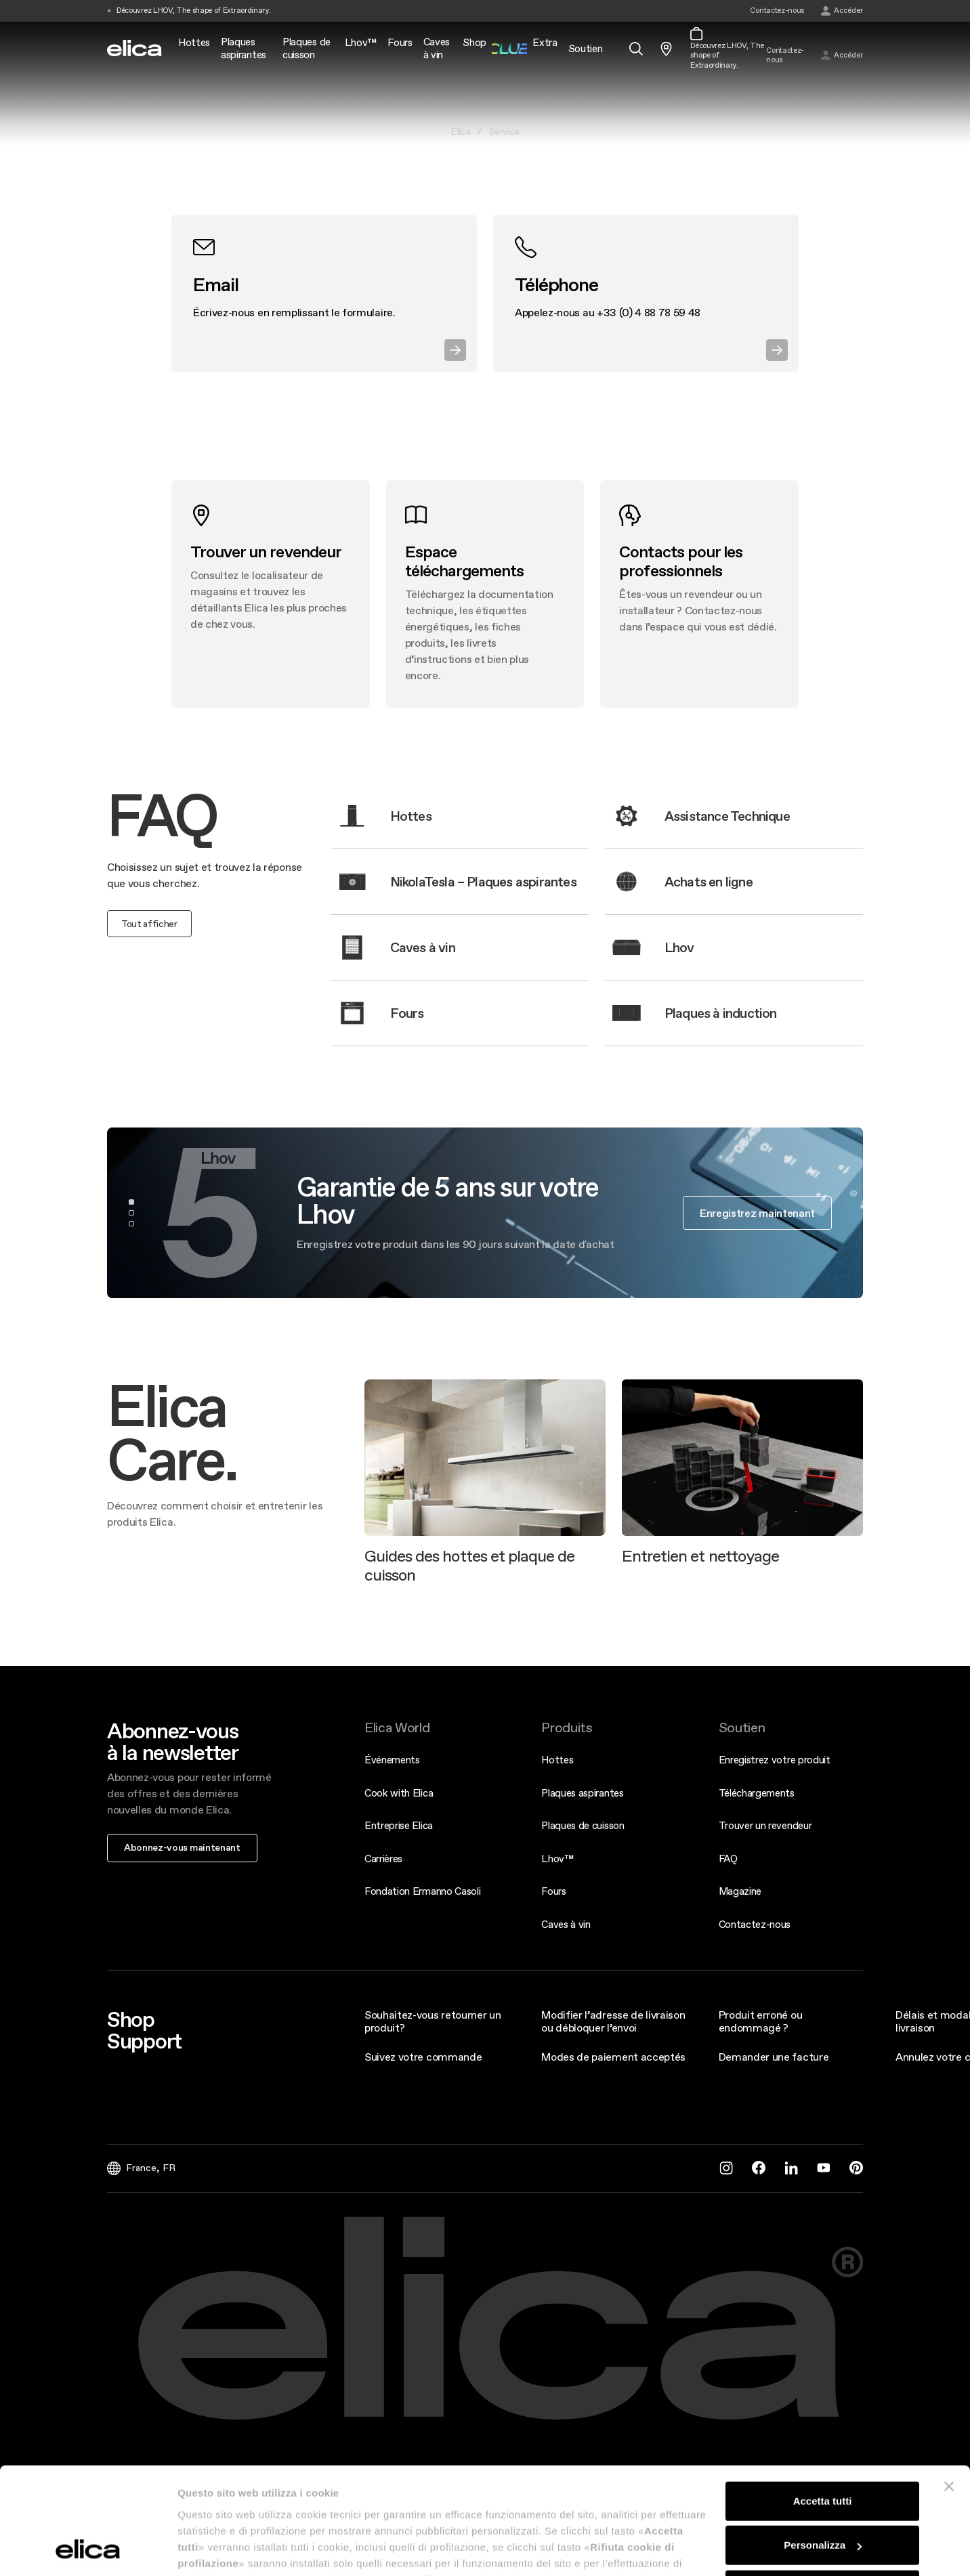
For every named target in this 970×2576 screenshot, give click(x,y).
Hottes (557, 1760)
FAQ (728, 1858)
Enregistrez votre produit (774, 1760)
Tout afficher (149, 923)
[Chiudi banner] (949, 1384)
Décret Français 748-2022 (242, 2478)
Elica (460, 131)
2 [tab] (131, 1213)
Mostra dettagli (214, 1547)
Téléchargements (757, 1793)
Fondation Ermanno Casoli (422, 1891)
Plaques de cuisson (582, 1825)
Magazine (740, 1891)
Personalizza (823, 1442)
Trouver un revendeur (765, 1825)
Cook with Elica (398, 1793)
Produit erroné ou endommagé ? (761, 2021)
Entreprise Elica (398, 1825)
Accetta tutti (822, 1398)
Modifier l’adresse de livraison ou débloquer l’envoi (613, 2021)
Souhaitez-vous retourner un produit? (432, 2021)
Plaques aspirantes (582, 1793)
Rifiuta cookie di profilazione (822, 1487)
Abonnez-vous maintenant (182, 1847)
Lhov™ (557, 1858)
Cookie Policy (708, 2478)
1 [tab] (131, 1202)
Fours (553, 1891)
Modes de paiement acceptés (613, 2056)
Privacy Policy (524, 2478)
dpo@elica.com (588, 2525)
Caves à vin (565, 1924)
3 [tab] (131, 1223)
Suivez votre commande (423, 2056)
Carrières (383, 1858)
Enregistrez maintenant (757, 1212)
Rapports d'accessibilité (442, 2478)
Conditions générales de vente (616, 2478)
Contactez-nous (755, 1924)
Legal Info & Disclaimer (346, 2478)
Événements (392, 1760)
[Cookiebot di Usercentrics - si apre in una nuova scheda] (87, 1547)
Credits (760, 2478)
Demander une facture (774, 2056)
